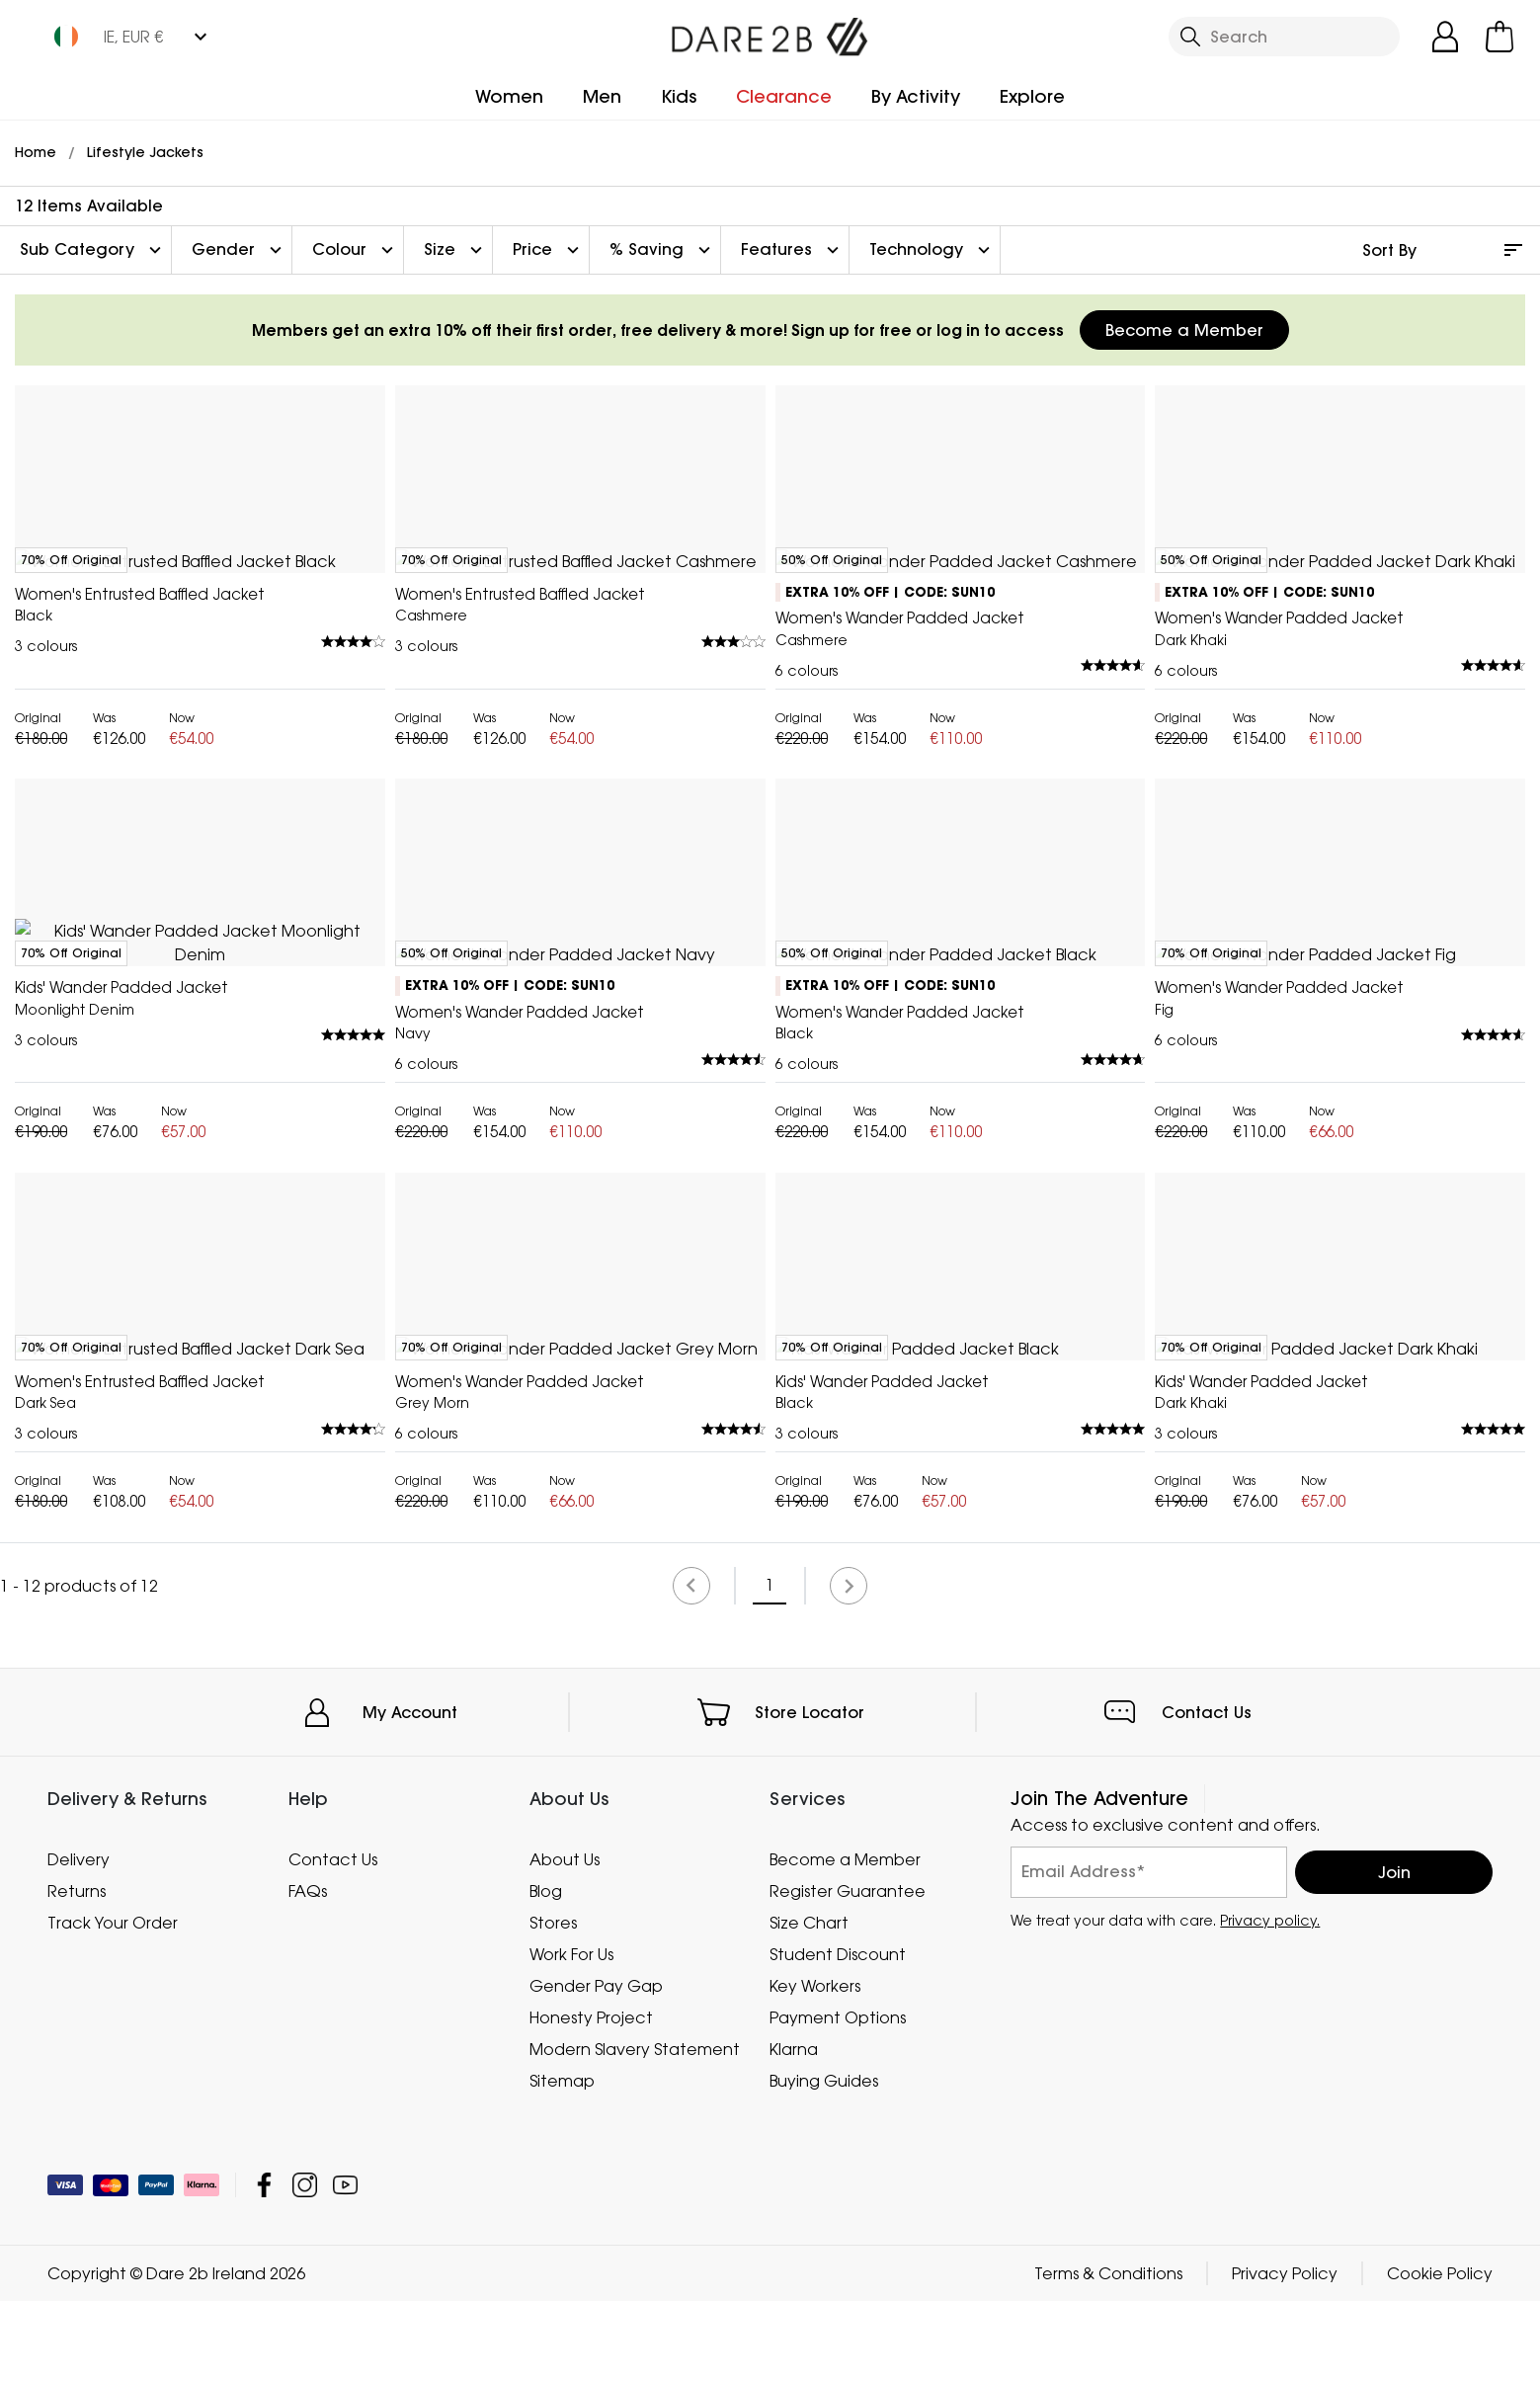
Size (455, 250)
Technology (932, 250)
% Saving (662, 250)
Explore (1032, 96)
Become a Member (1184, 330)
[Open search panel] (1284, 36)
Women (509, 96)
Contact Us (1207, 2259)
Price (548, 250)
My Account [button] (410, 2259)
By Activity (915, 96)
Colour (355, 250)
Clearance (784, 96)
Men (602, 96)
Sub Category (93, 250)
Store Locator (809, 2259)
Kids (678, 96)
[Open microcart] (1499, 36)
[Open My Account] (1445, 36)
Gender (239, 250)
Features (792, 250)
